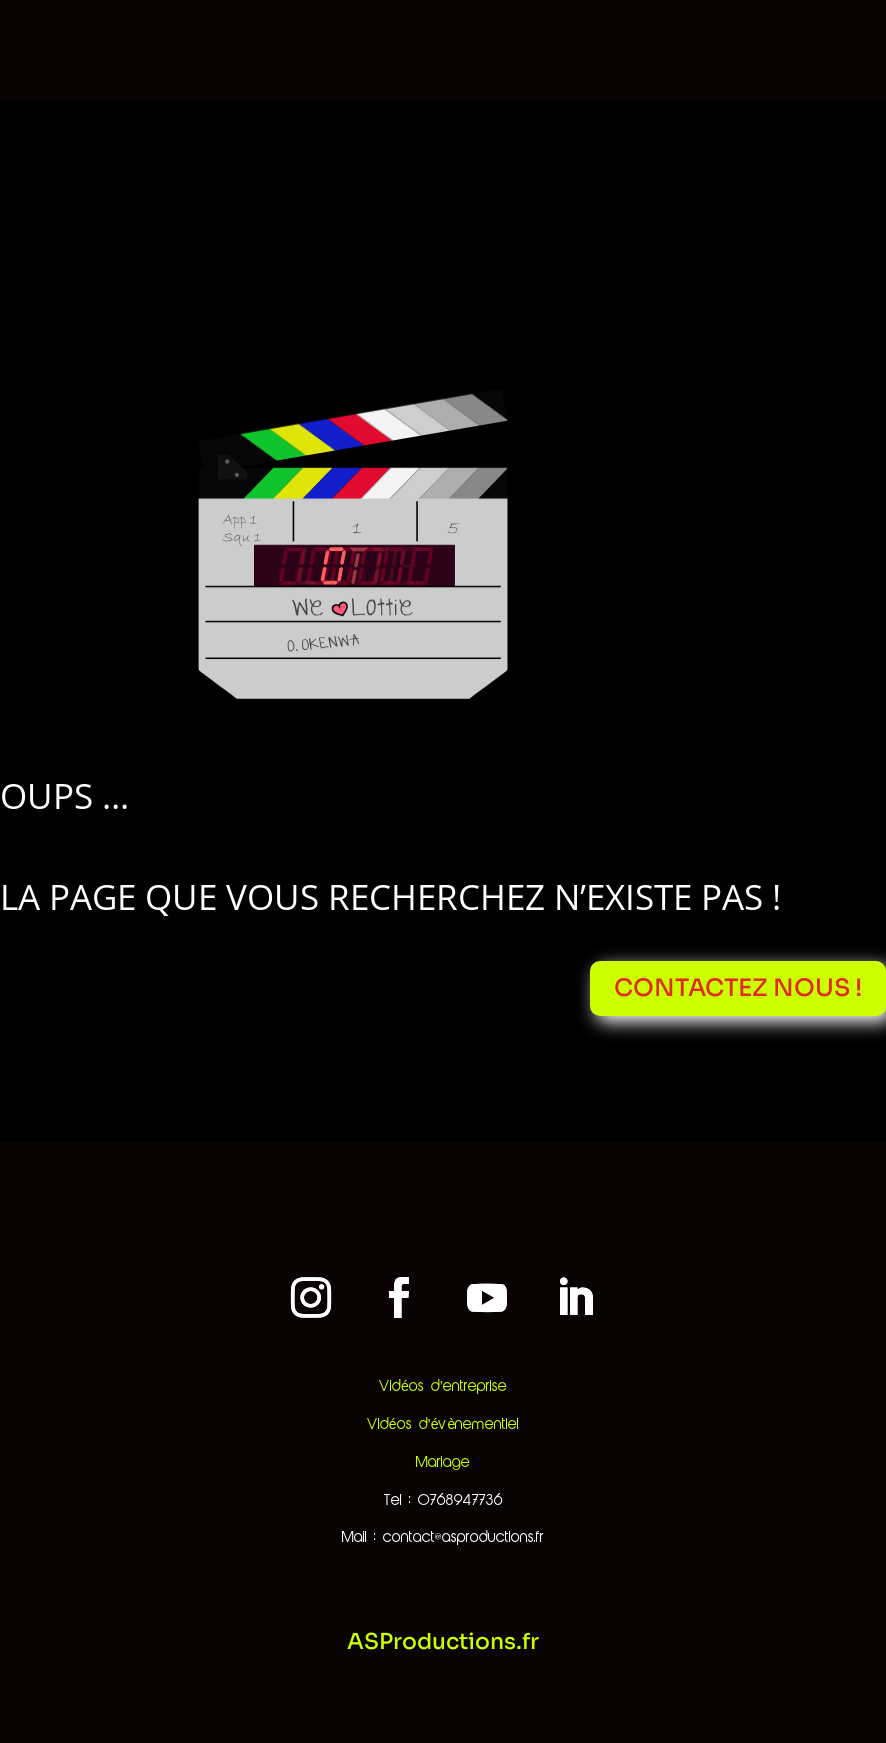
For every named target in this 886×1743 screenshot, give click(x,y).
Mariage (443, 1463)
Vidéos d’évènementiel (443, 1425)
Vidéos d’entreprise (443, 1387)
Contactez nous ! (738, 988)
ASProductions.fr (443, 1641)
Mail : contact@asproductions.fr (443, 1538)
